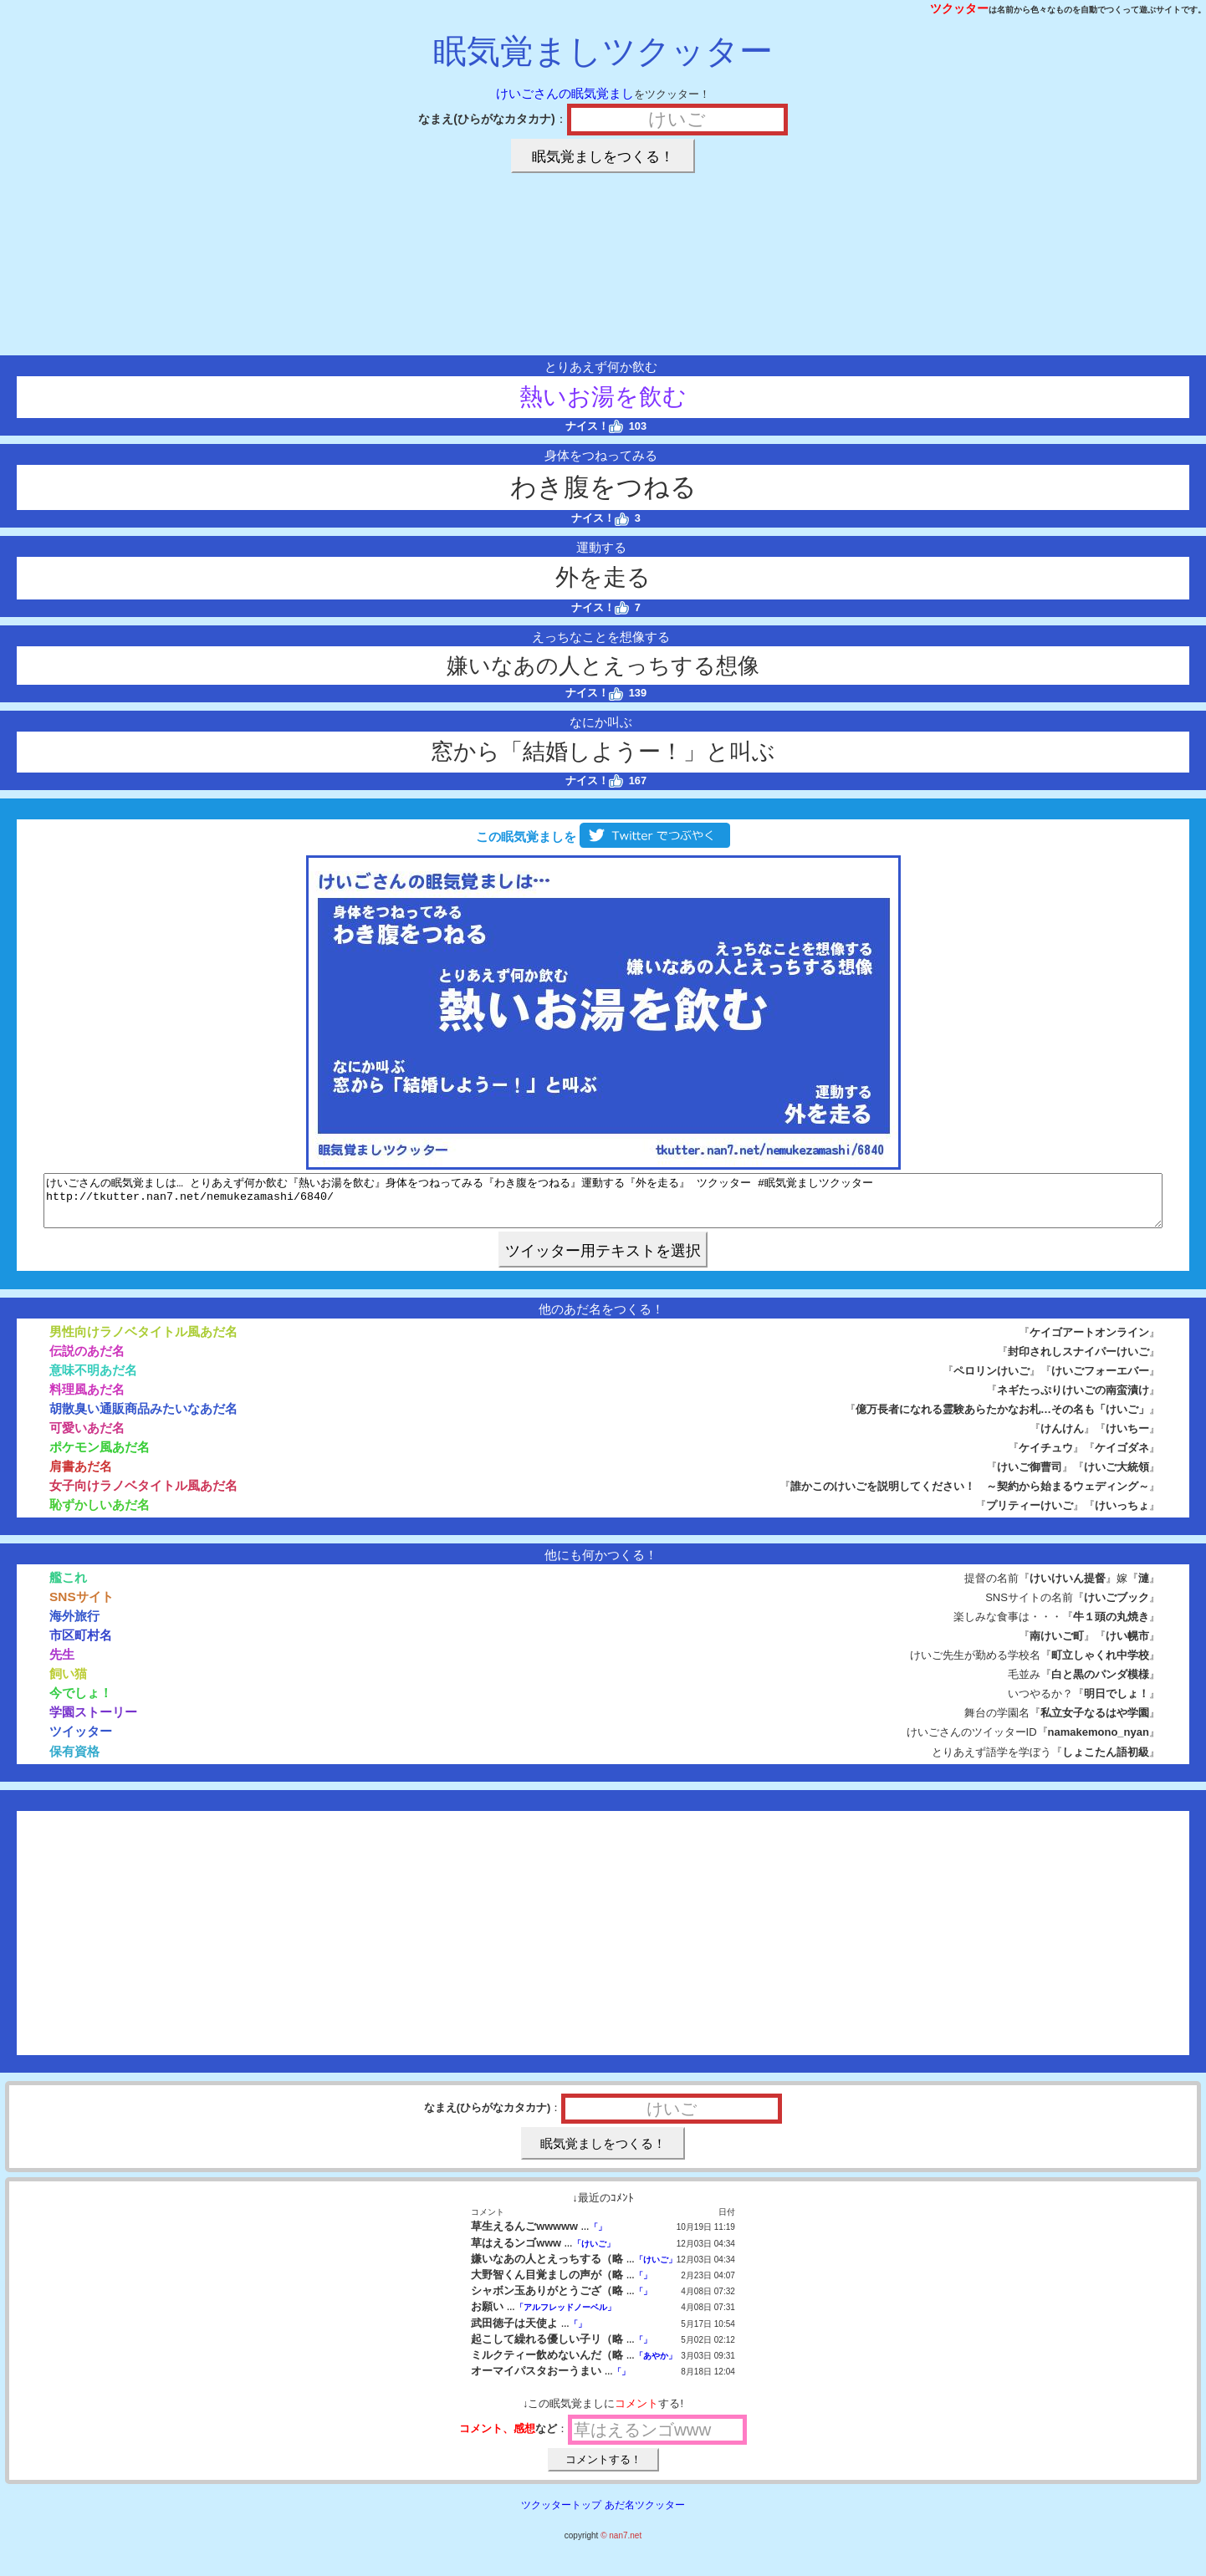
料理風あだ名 (87, 1399)
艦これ (68, 1587)
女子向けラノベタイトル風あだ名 (143, 1495)
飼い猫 (68, 1683)
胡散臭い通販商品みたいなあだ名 (143, 1418)
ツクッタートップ (561, 2515)
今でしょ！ (80, 1703)
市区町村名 (80, 1645)
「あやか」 (656, 2365)
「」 (598, 2237)
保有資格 (74, 1761)
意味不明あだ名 (93, 1380)
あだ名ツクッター (645, 2515)
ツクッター (959, 8)
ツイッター (80, 1741)
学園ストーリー (93, 1722)
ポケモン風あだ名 (99, 1457)
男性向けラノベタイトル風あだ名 (143, 1341)
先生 (61, 1664)
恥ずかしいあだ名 (99, 1514)
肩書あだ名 (80, 1476)
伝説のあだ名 (87, 1361)
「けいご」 (594, 2253)
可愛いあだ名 (87, 1438)
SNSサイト (81, 1606)
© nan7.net (620, 2545)
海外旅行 (74, 1626)
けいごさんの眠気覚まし (565, 93)
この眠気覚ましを (603, 836)
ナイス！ (594, 426)
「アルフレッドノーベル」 (565, 2317)
